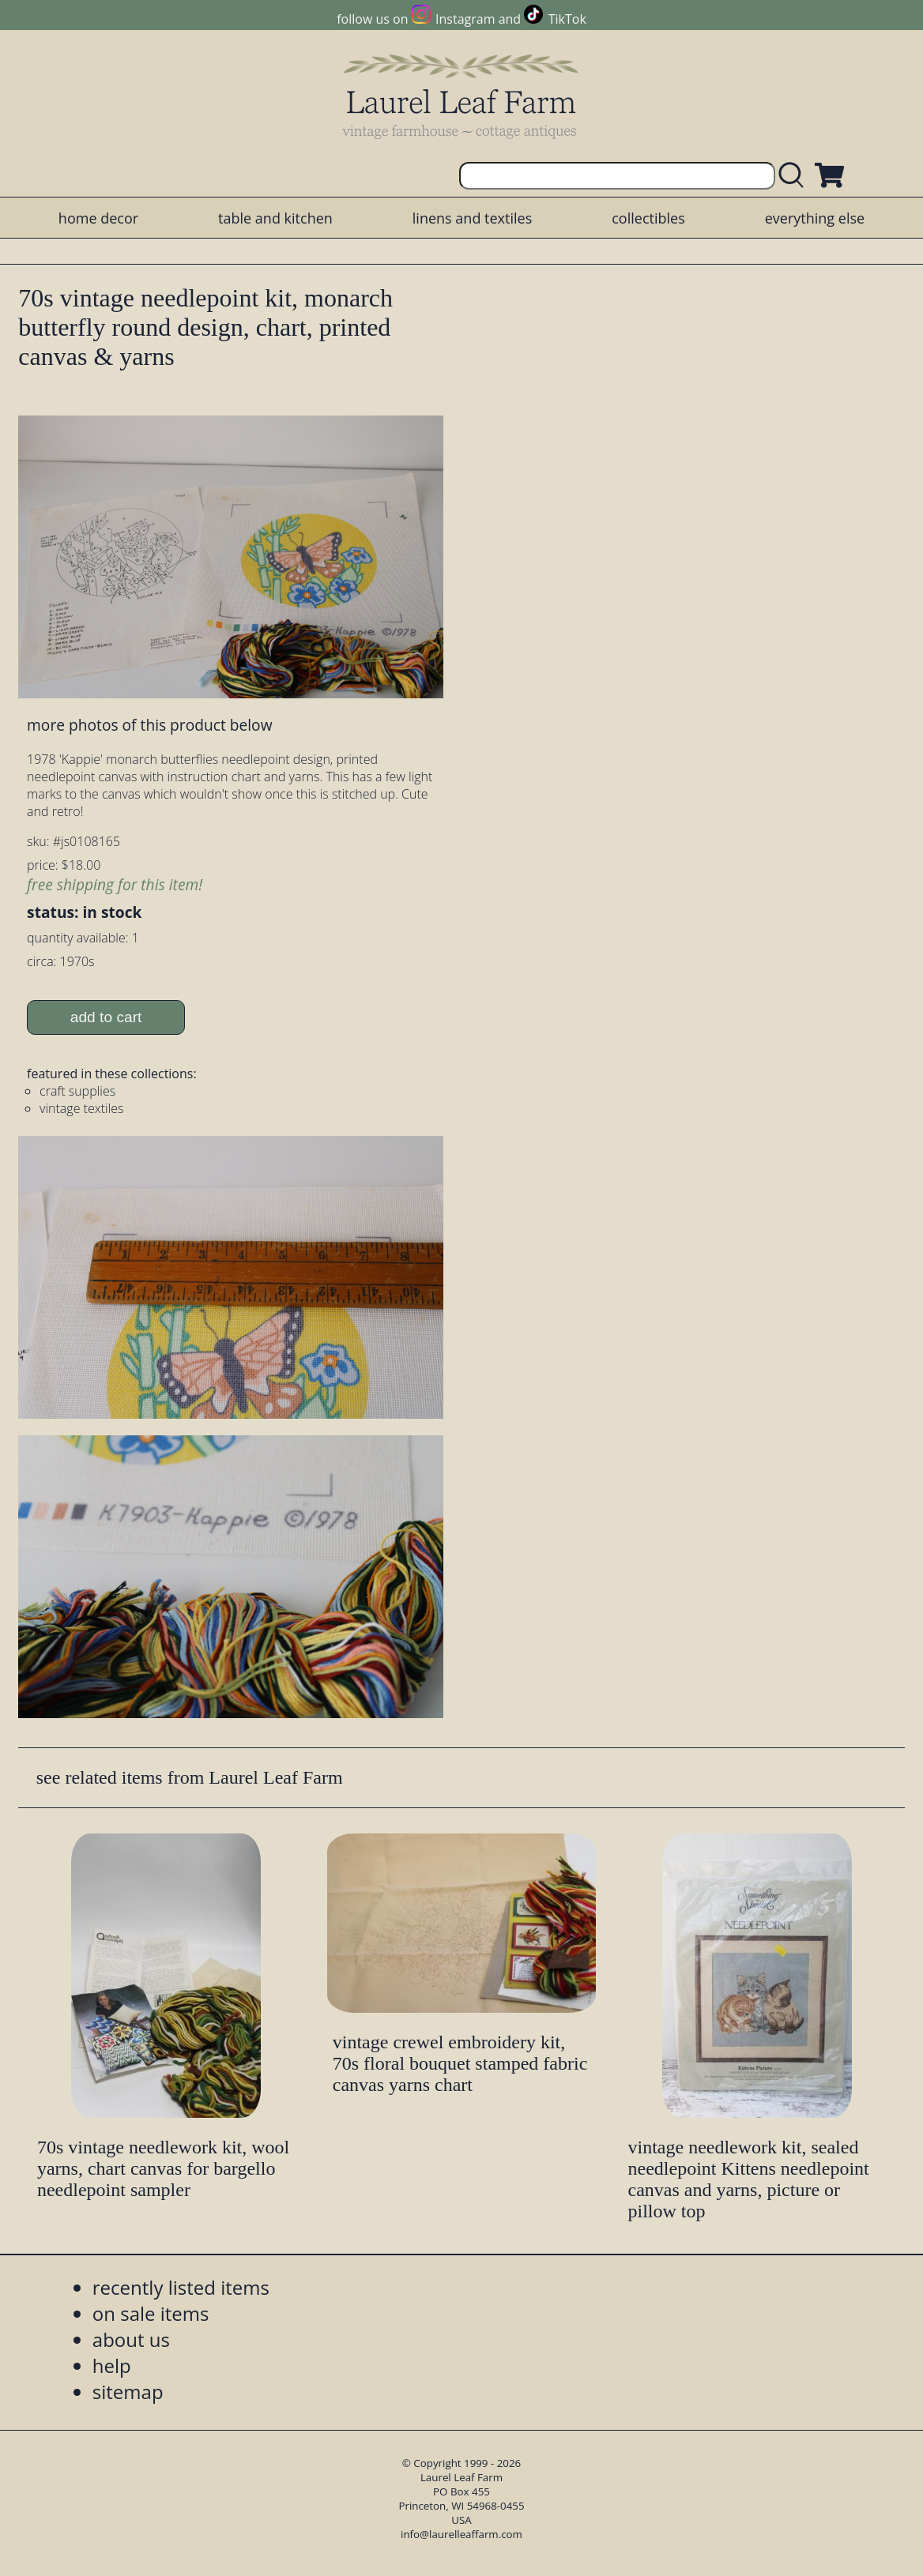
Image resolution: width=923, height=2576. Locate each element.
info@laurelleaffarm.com (461, 2534)
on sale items (150, 2313)
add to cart (106, 1017)
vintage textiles (81, 1108)
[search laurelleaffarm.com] (795, 176)
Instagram (465, 19)
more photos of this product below (149, 724)
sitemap (128, 2392)
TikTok (567, 19)
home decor (98, 218)
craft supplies (77, 1091)
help (111, 2365)
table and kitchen (275, 218)
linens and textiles (472, 218)
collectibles (648, 218)
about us (131, 2339)
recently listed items (180, 2287)
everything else (815, 218)
